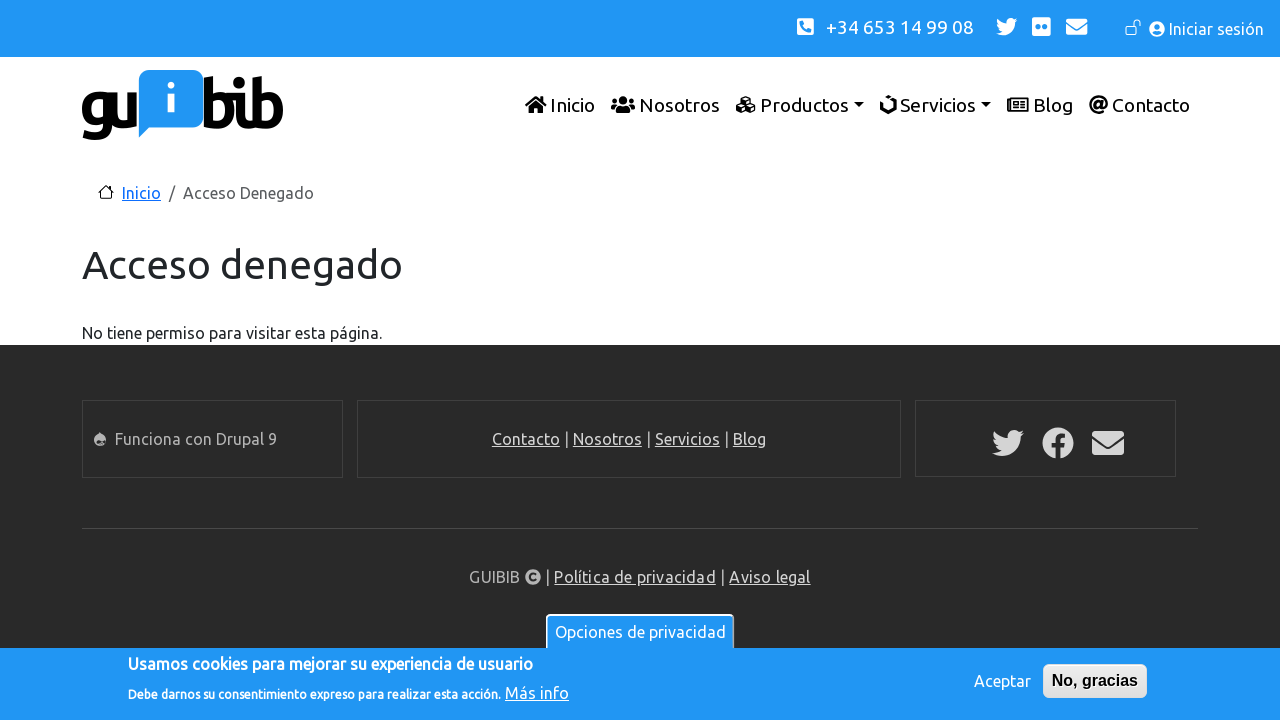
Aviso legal (769, 577)
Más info (537, 696)
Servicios (687, 439)
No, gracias (1095, 683)
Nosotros (607, 439)
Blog (749, 439)
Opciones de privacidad (640, 635)
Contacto (526, 439)
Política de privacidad (634, 577)
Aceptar (1002, 684)
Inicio (141, 193)
